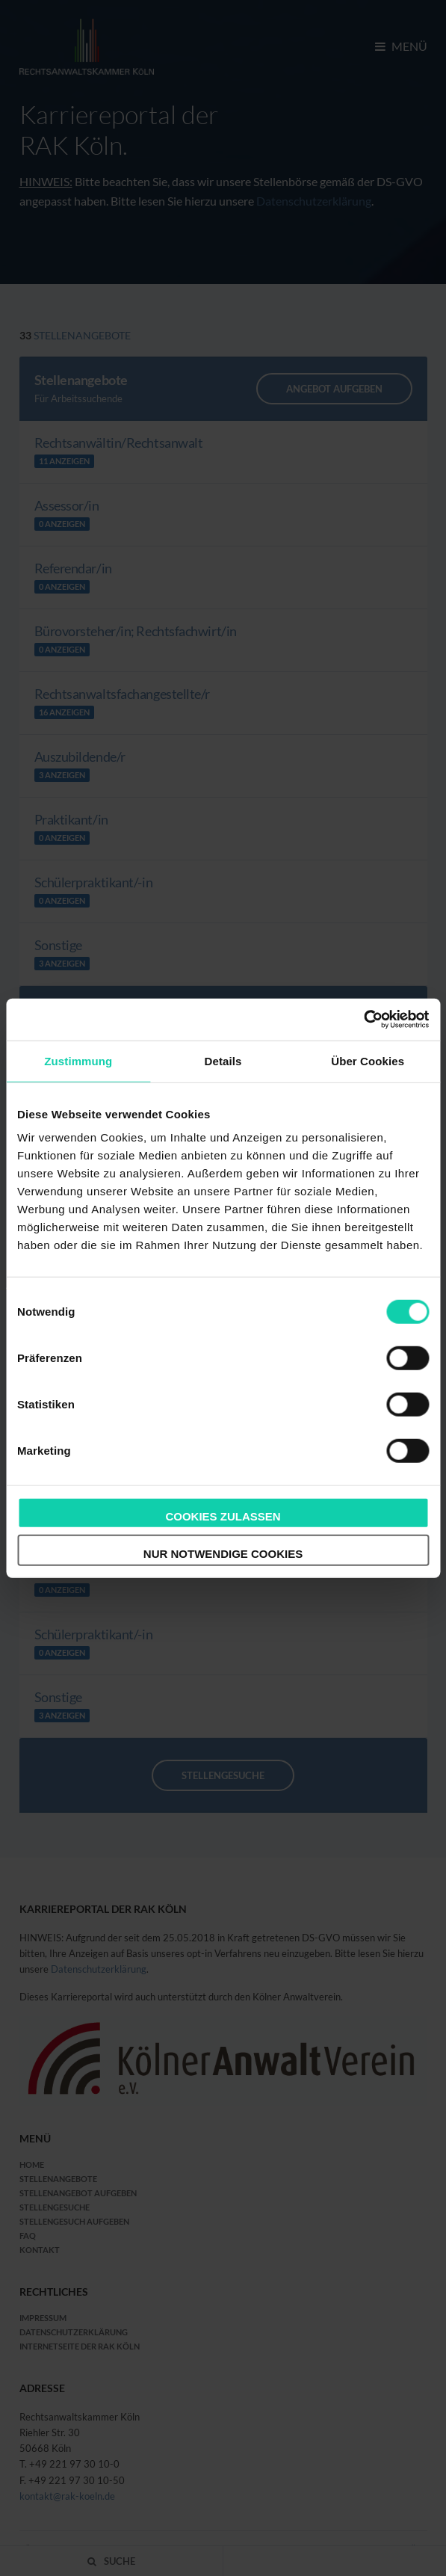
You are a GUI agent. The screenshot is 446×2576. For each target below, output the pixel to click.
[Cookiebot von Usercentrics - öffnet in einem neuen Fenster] (363, 1019)
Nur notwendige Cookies (223, 1553)
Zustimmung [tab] (78, 1060)
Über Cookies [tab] (367, 1060)
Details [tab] (223, 1060)
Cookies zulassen (222, 1516)
